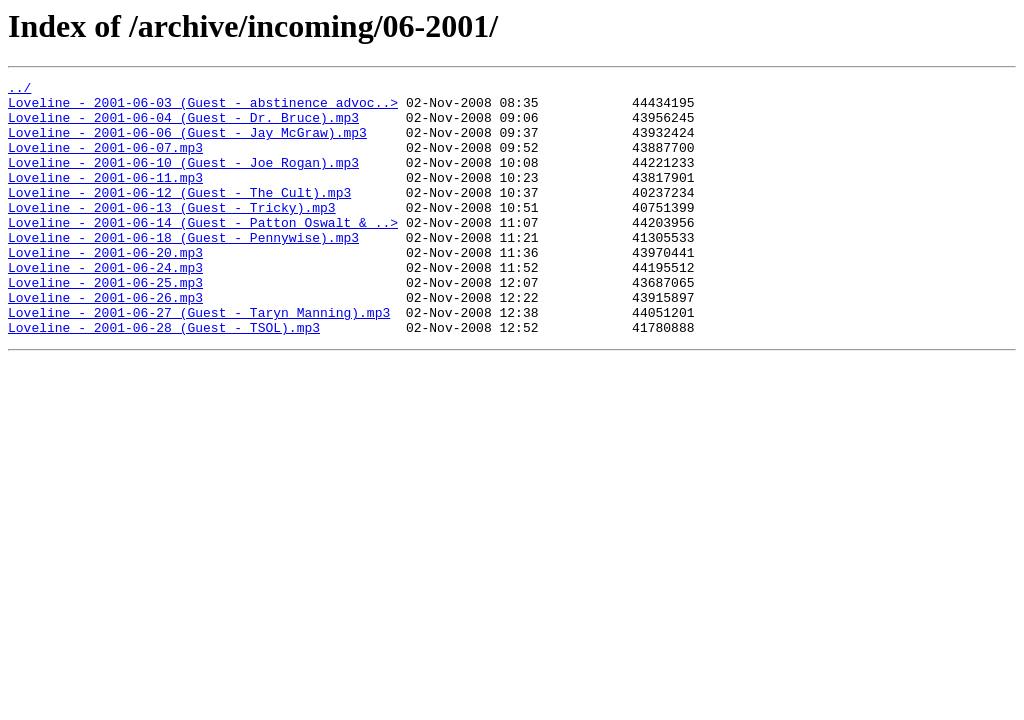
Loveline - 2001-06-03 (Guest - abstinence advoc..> (203, 108)
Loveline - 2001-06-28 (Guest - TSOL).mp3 (164, 378)
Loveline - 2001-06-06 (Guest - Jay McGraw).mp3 (187, 144)
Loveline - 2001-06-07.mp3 (105, 162)
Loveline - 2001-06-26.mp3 (105, 342)
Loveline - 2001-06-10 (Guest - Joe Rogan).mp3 (183, 180)
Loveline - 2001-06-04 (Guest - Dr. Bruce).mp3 (183, 126)
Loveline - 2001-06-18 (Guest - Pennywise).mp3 (183, 270)
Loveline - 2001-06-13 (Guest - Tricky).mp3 (172, 234)
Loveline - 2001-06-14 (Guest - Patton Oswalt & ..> (203, 252)
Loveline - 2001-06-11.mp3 (105, 198)
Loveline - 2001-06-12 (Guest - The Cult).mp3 (179, 216)
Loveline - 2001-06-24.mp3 (105, 306)
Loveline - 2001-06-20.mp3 (105, 288)
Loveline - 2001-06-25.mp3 (105, 324)
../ (19, 90)
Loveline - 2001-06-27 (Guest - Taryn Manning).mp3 (199, 360)
